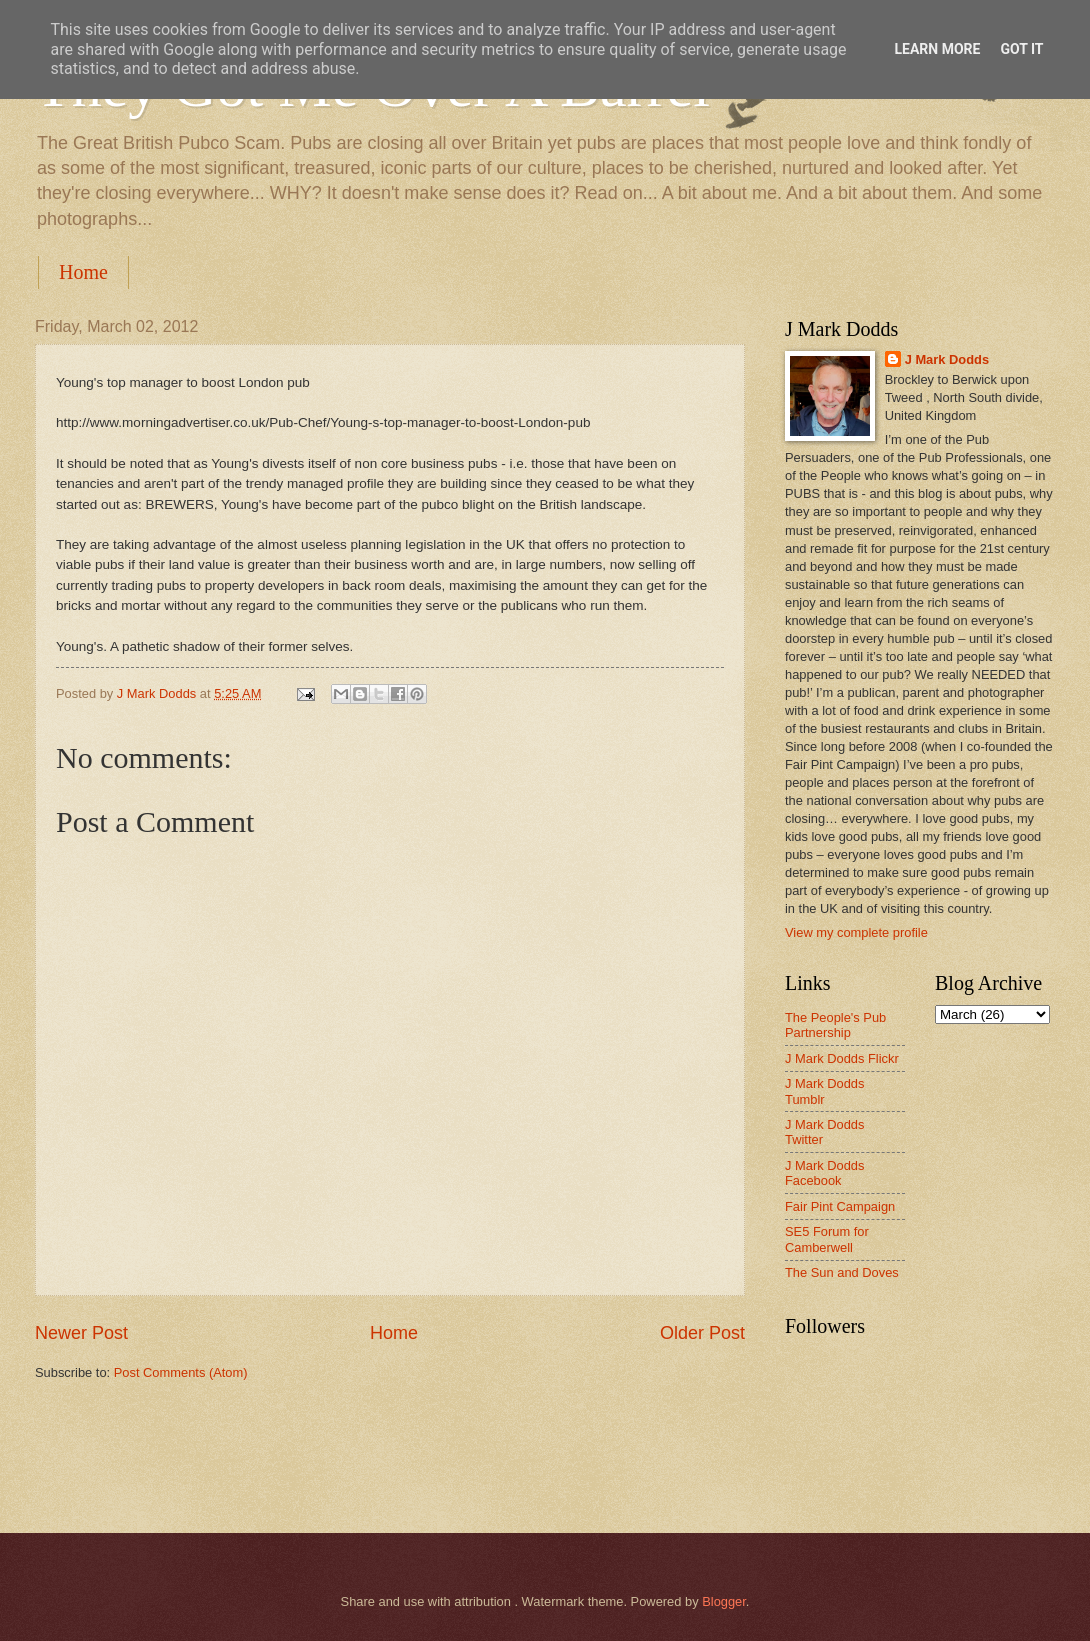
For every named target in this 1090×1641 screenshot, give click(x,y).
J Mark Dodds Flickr (842, 1058)
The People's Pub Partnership (835, 1025)
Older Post (702, 1333)
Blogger (724, 1601)
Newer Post (81, 1333)
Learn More (937, 49)
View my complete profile (856, 932)
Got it (1021, 49)
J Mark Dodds (947, 359)
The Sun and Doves (842, 1272)
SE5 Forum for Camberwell (827, 1239)
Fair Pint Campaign (840, 1206)
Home (83, 272)
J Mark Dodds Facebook (824, 1173)
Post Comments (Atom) (181, 1372)
